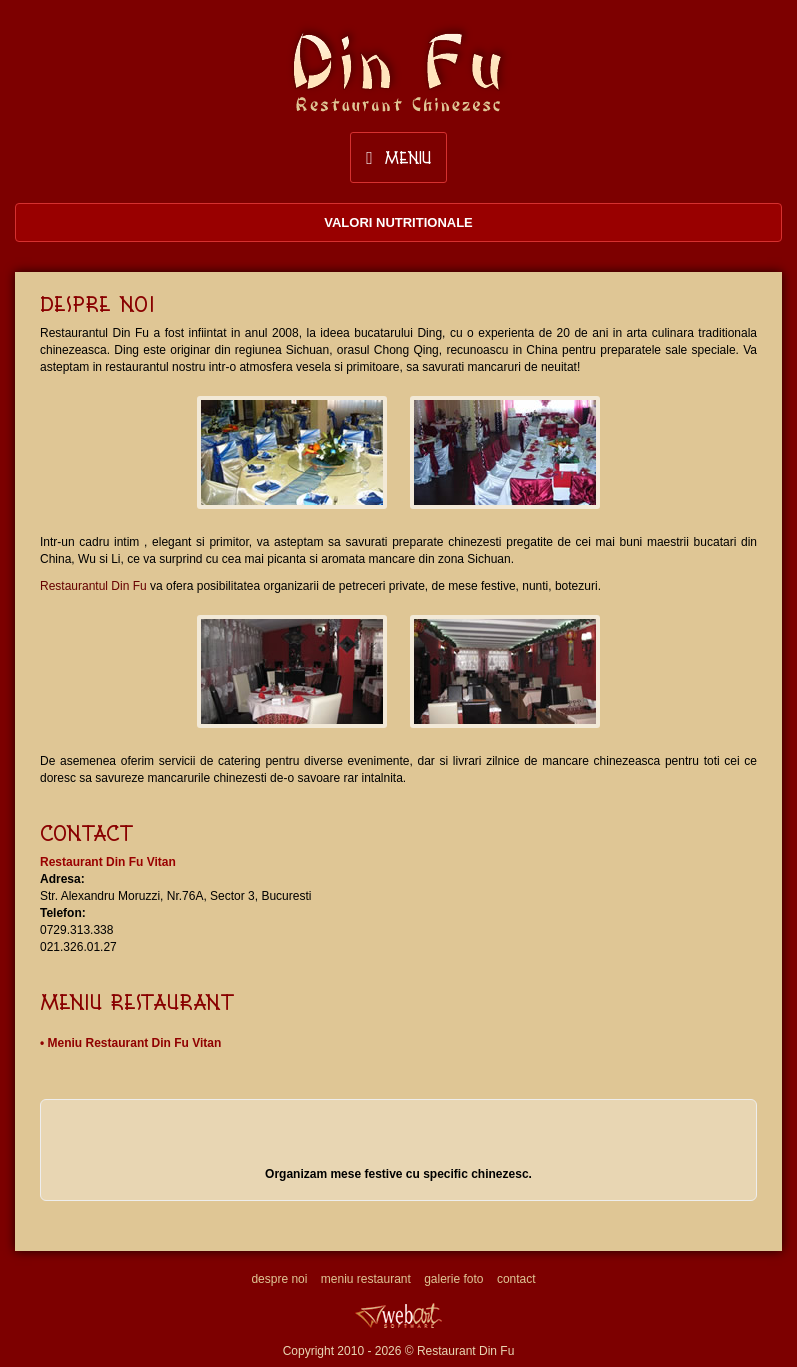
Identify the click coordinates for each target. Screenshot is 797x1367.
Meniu (398, 157)
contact (516, 1279)
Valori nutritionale (398, 222)
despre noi (279, 1279)
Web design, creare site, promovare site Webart (398, 1315)
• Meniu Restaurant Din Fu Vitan (130, 1043)
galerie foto (453, 1279)
